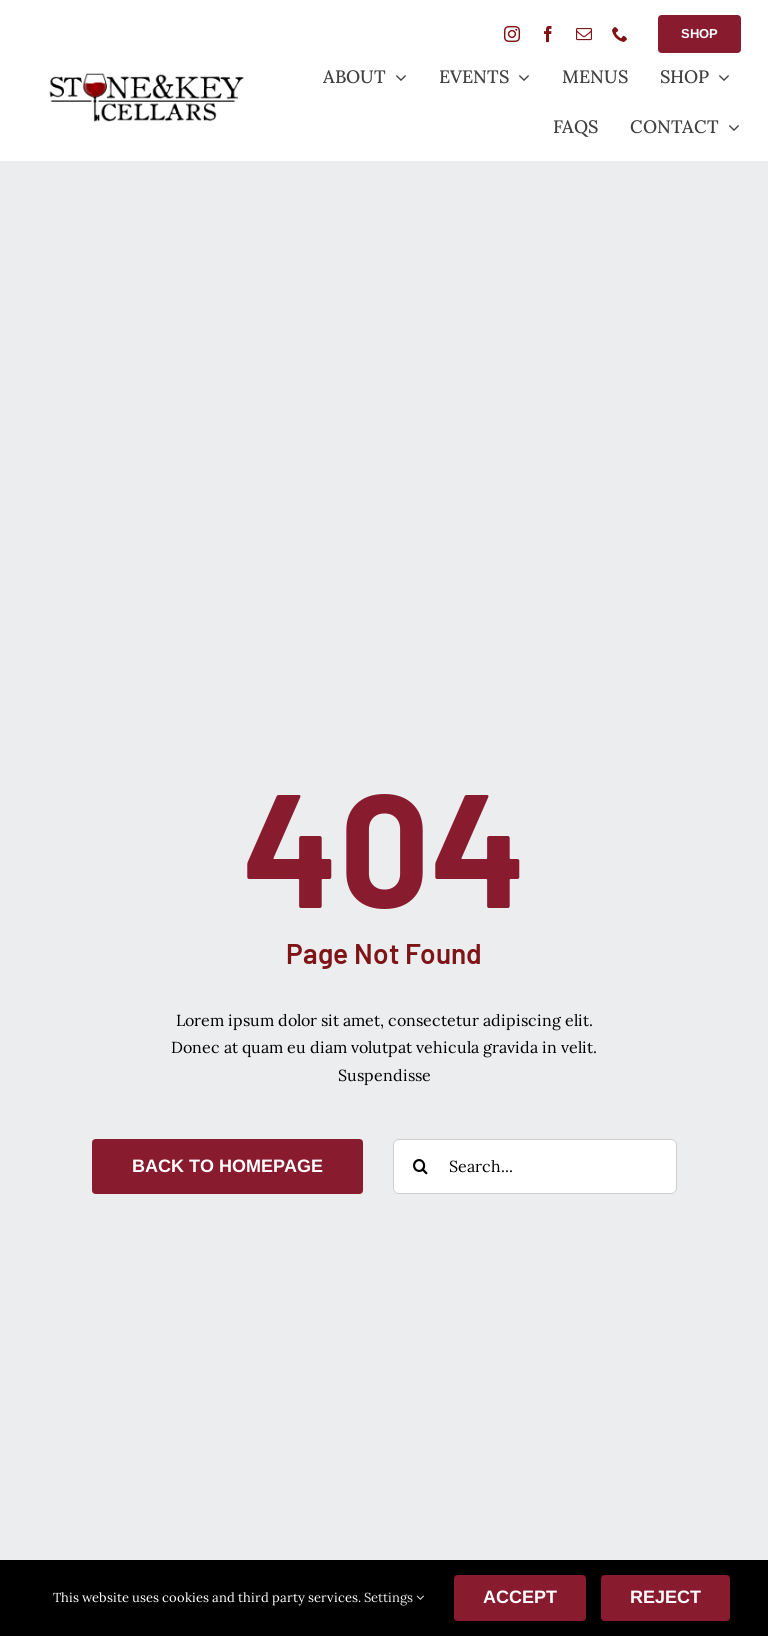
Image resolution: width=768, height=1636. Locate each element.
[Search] (420, 1166)
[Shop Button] (699, 34)
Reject (665, 1597)
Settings (394, 1597)
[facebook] (548, 34)
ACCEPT (520, 1597)
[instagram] (512, 34)
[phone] (620, 34)
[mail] (584, 34)
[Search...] (535, 1166)
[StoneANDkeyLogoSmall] (146, 80)
